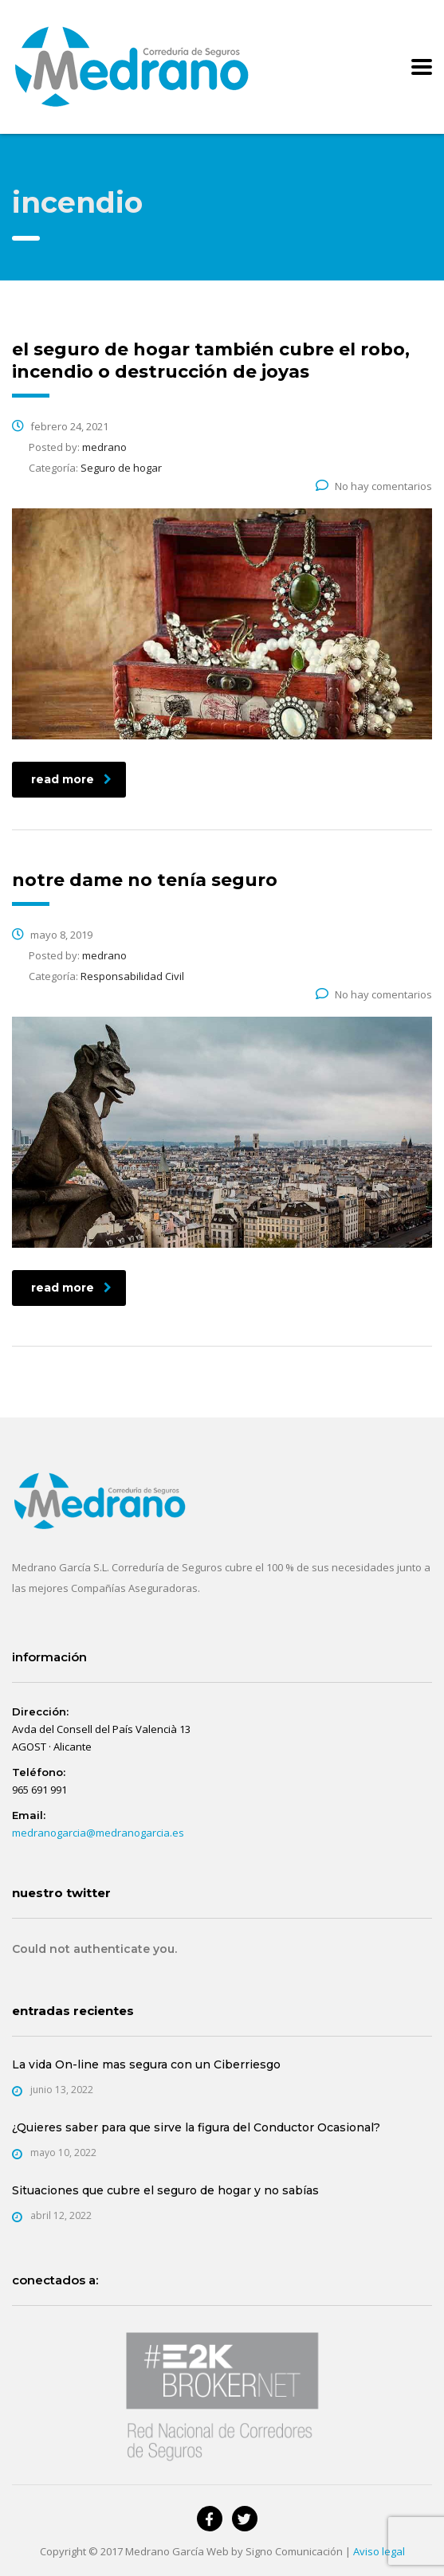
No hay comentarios (374, 486)
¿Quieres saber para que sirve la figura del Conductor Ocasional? (196, 2127)
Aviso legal (379, 2551)
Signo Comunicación (294, 2551)
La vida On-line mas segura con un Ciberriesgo (146, 2064)
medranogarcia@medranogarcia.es (98, 1832)
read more (71, 779)
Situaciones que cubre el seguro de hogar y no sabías (165, 2190)
